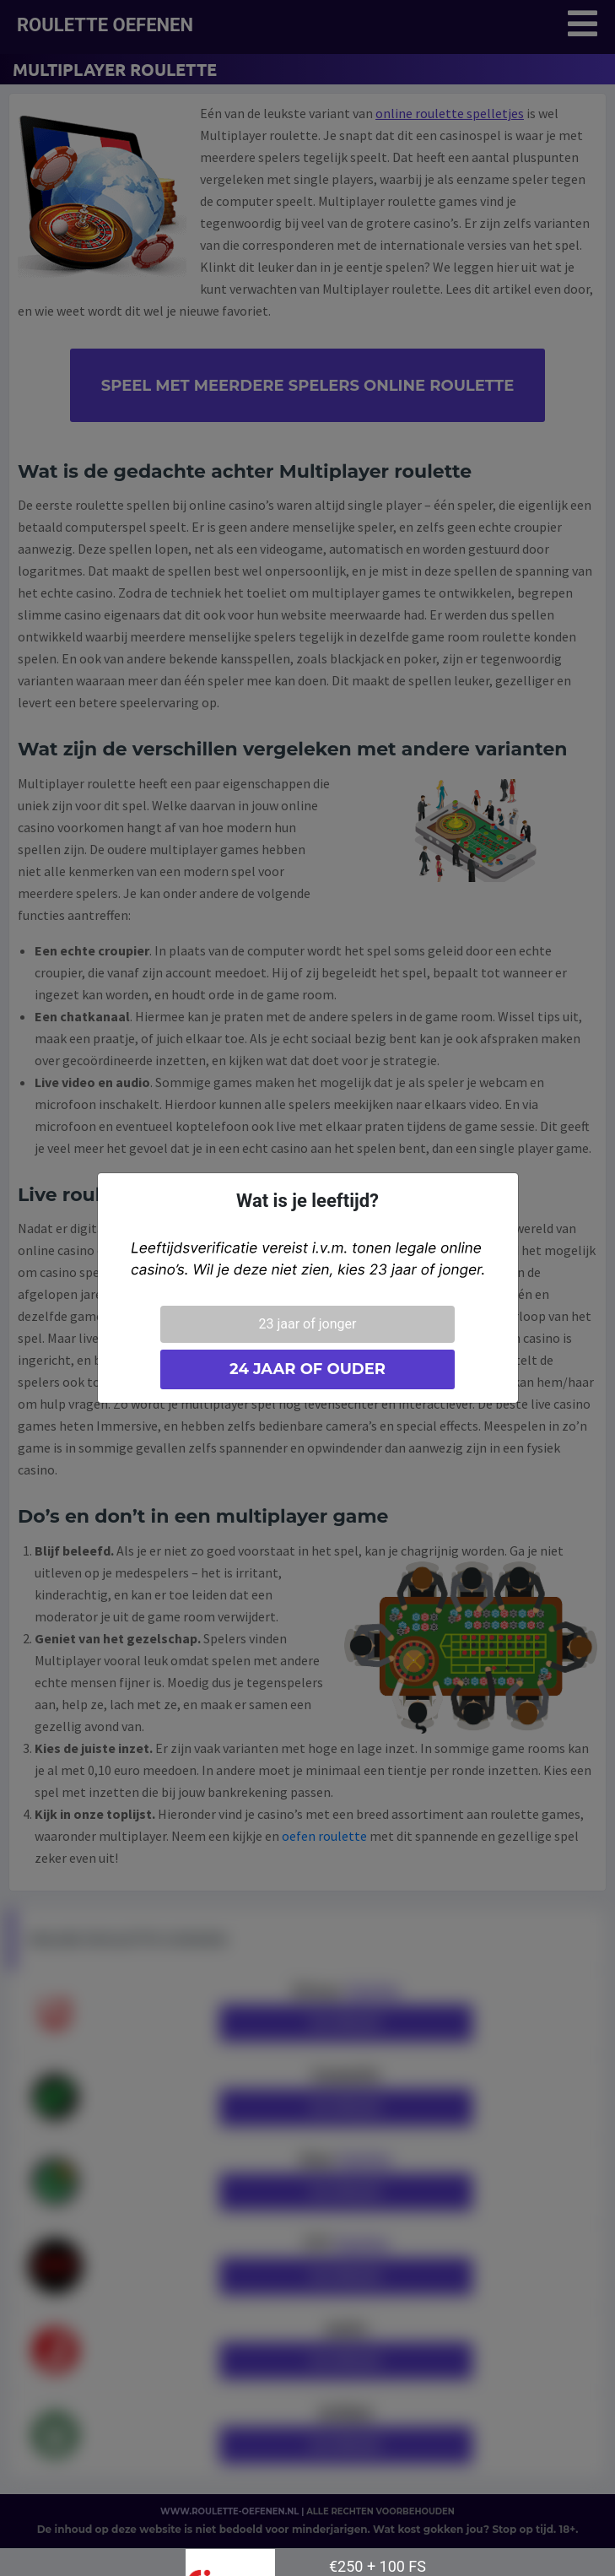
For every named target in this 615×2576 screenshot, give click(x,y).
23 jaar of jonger (308, 1324)
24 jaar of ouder (307, 1369)
